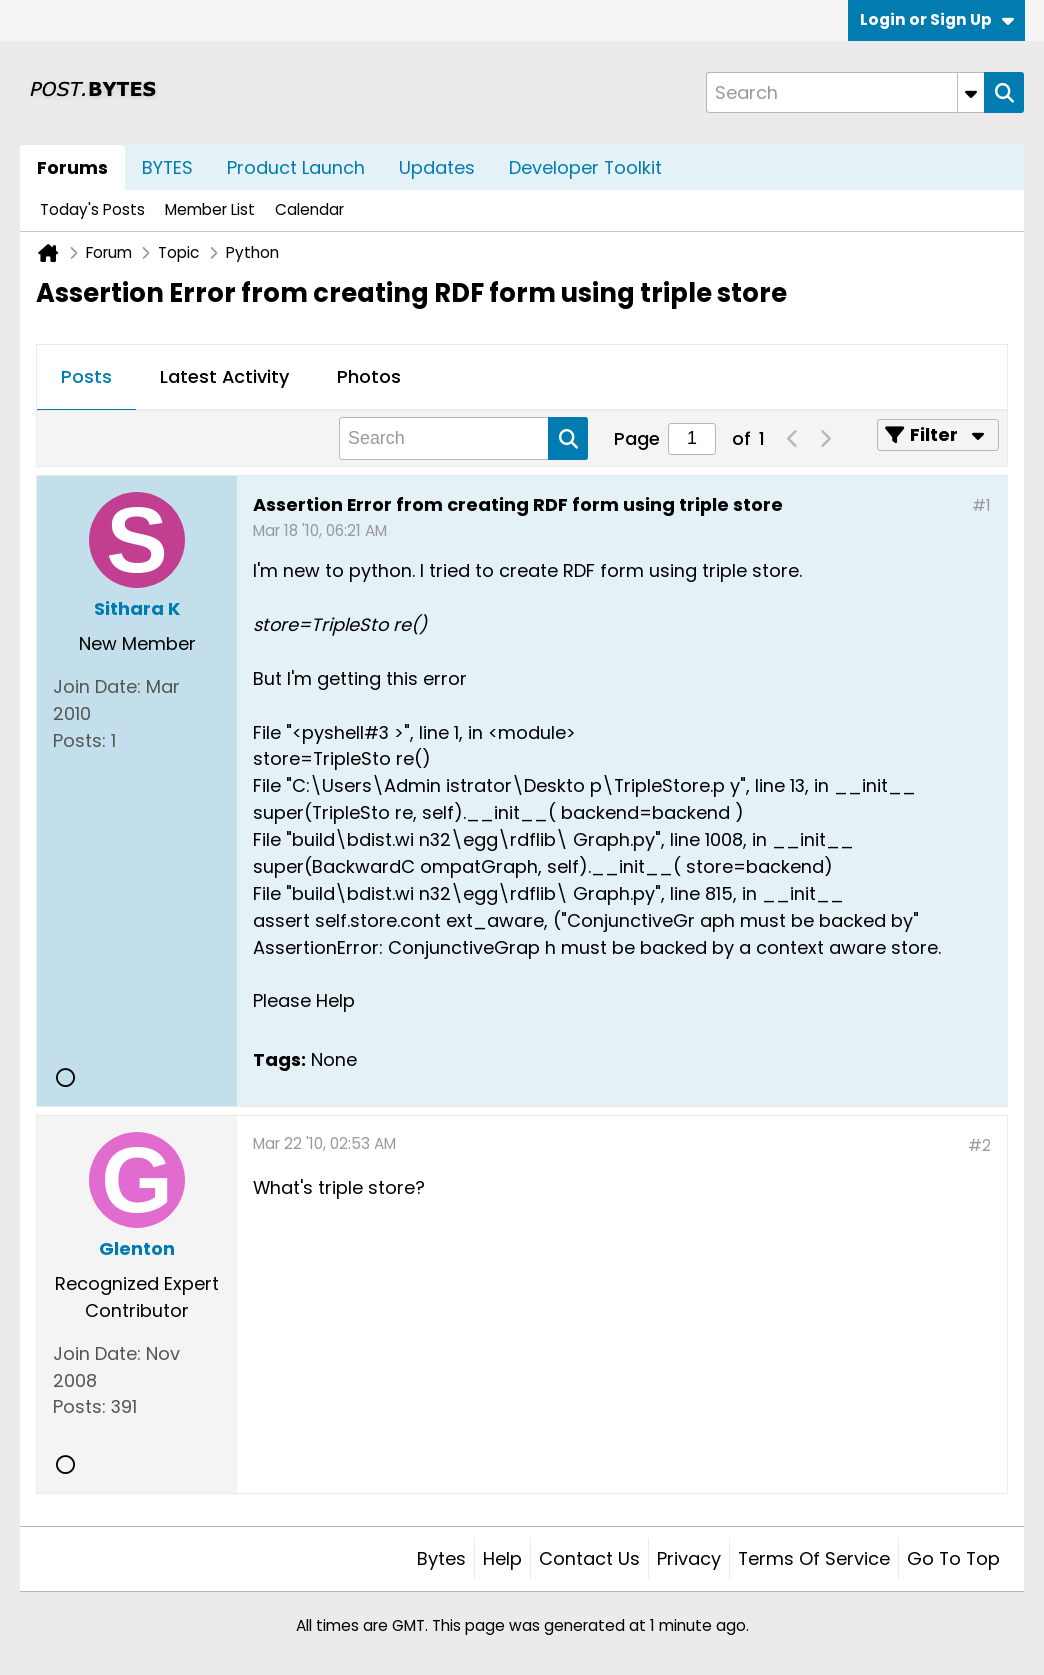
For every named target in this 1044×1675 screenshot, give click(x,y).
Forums (72, 167)
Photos (369, 376)
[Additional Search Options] (971, 92)
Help (502, 1558)
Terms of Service (814, 1558)
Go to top (953, 1558)
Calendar (309, 209)
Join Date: (97, 686)
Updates (437, 167)
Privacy (689, 1558)
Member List (210, 209)
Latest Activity (224, 376)
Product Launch (296, 167)
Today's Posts (92, 209)
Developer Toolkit (585, 167)
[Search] (845, 92)
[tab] (86, 378)
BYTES (167, 167)
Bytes (441, 1558)
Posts (86, 376)
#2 (979, 1145)
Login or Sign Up (937, 19)
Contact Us (589, 1558)
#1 (981, 505)
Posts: (79, 740)
